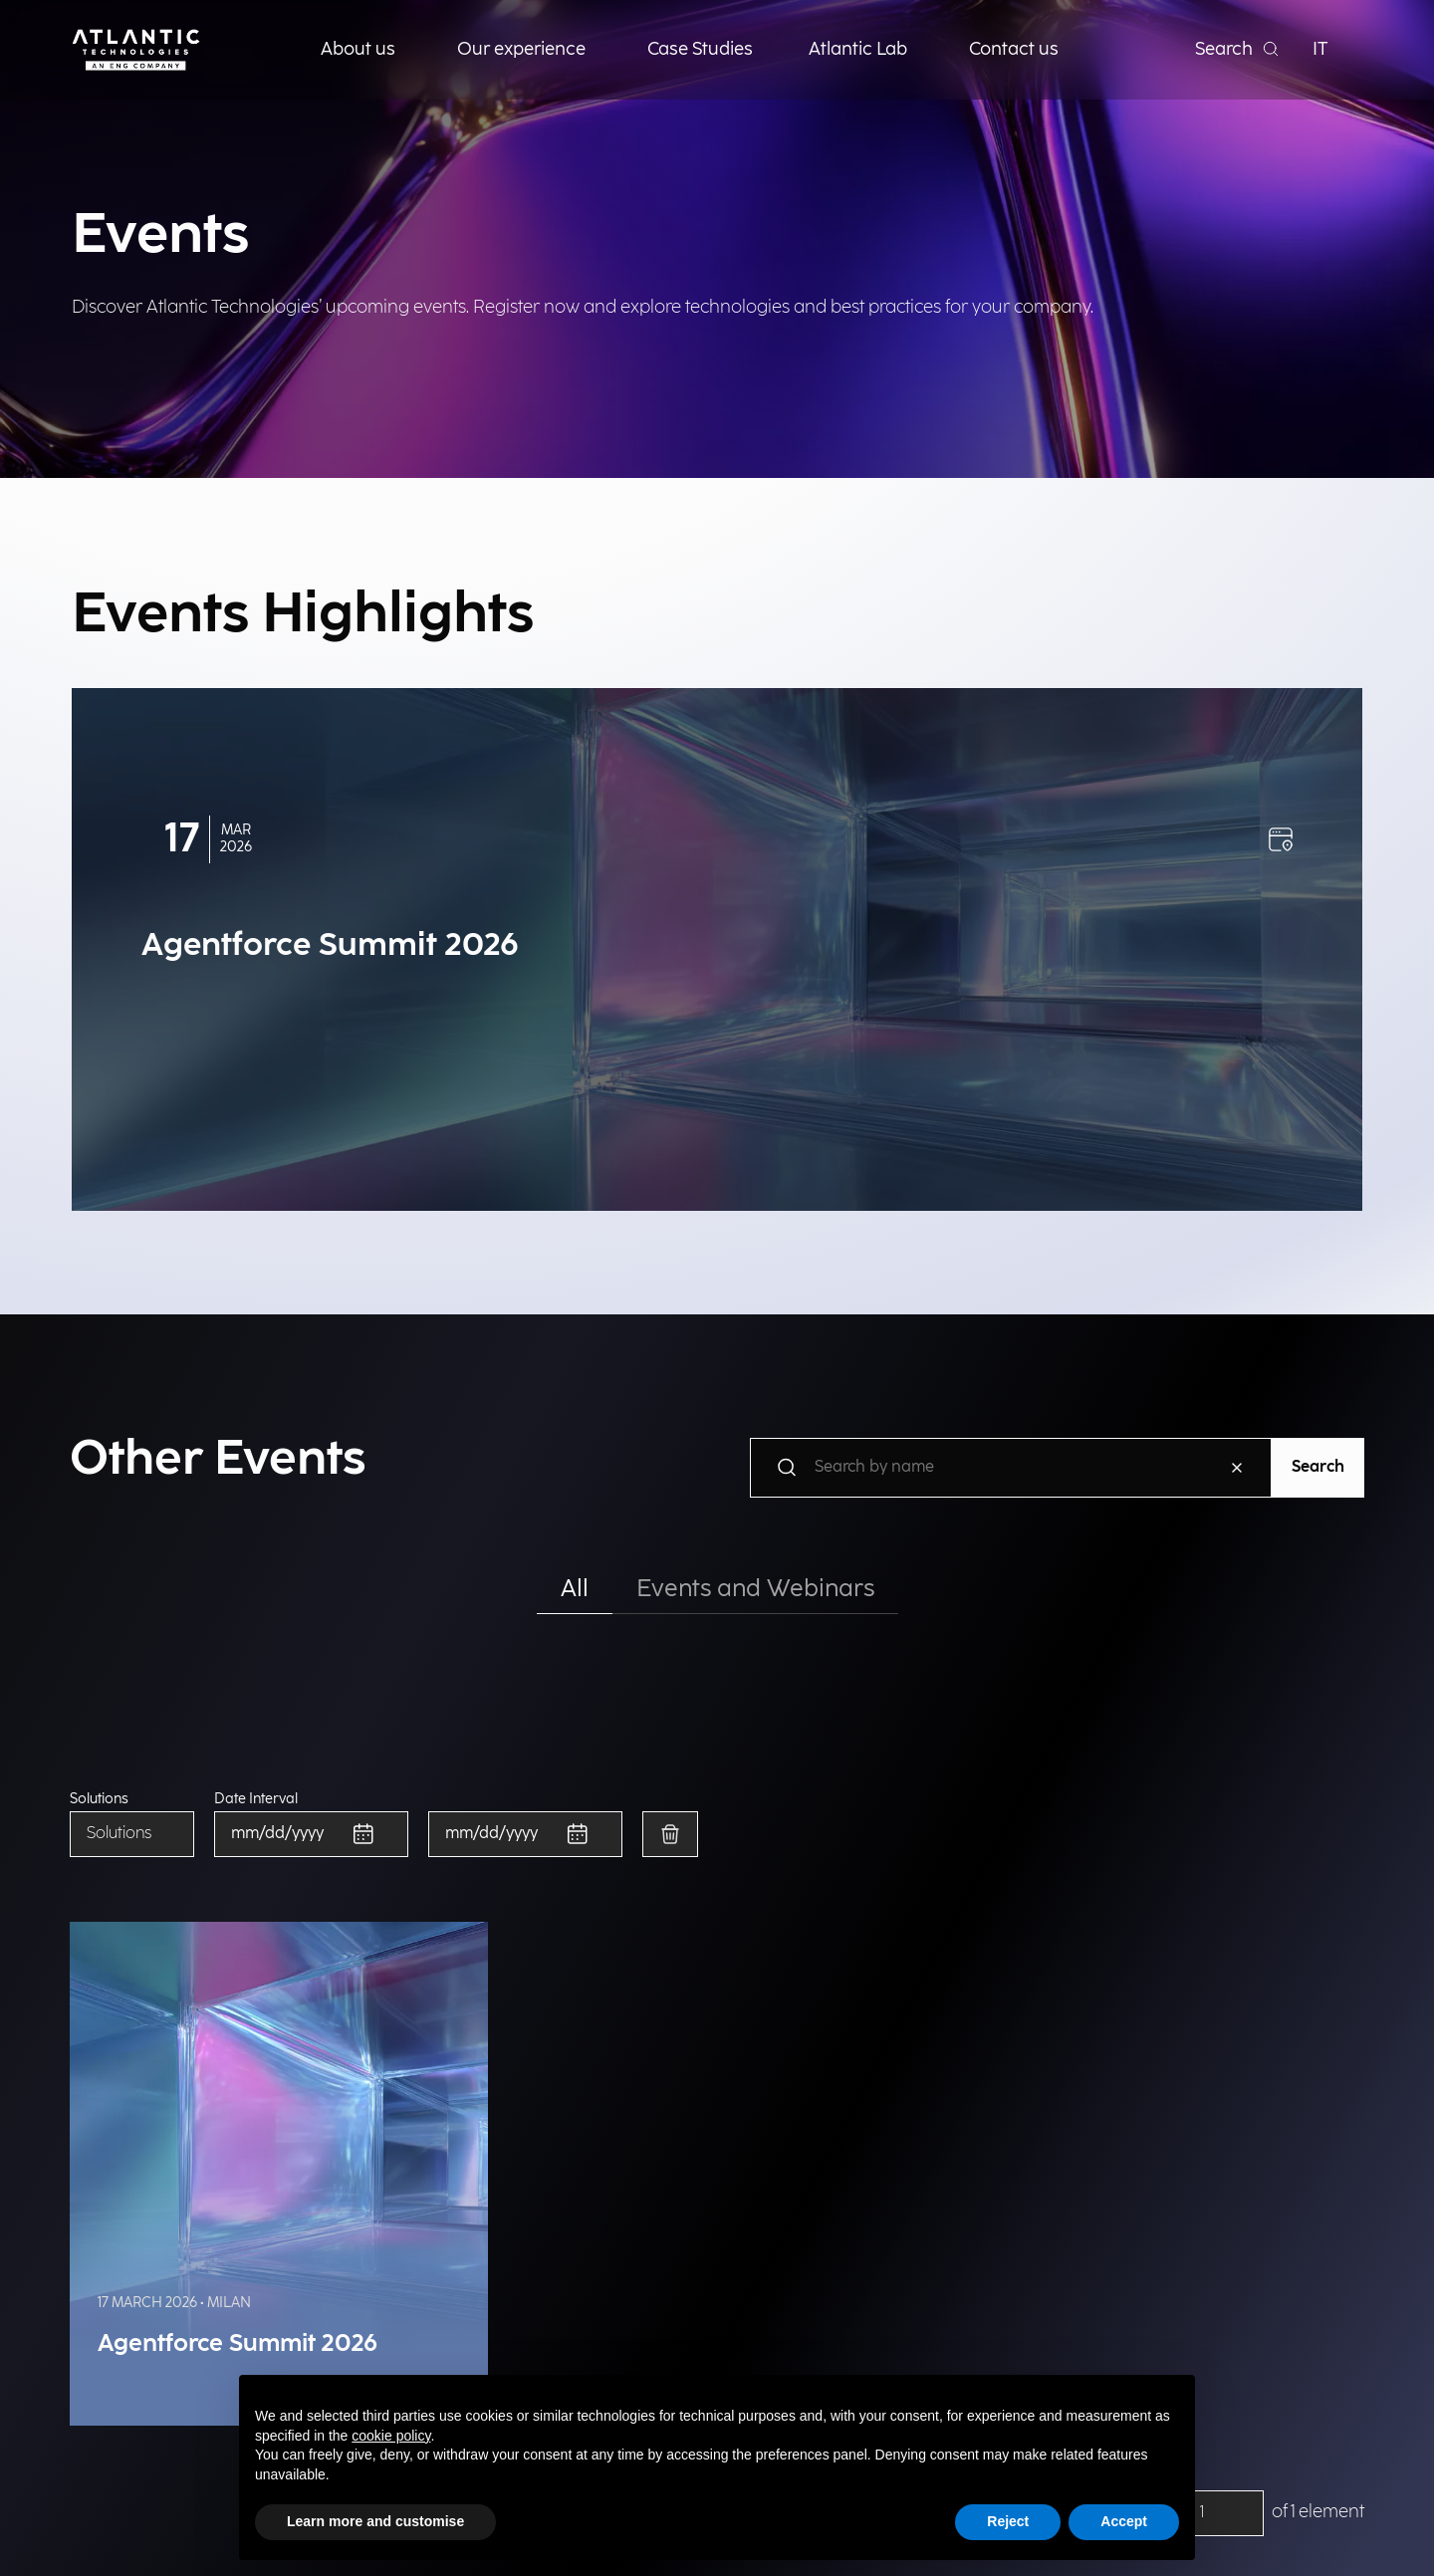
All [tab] (575, 1588)
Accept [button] (1123, 2521)
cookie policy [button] (391, 2436)
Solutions (99, 1799)
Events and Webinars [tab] (755, 1588)
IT (1320, 49)
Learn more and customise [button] (375, 2521)
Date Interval (256, 1799)
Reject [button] (1008, 2521)
